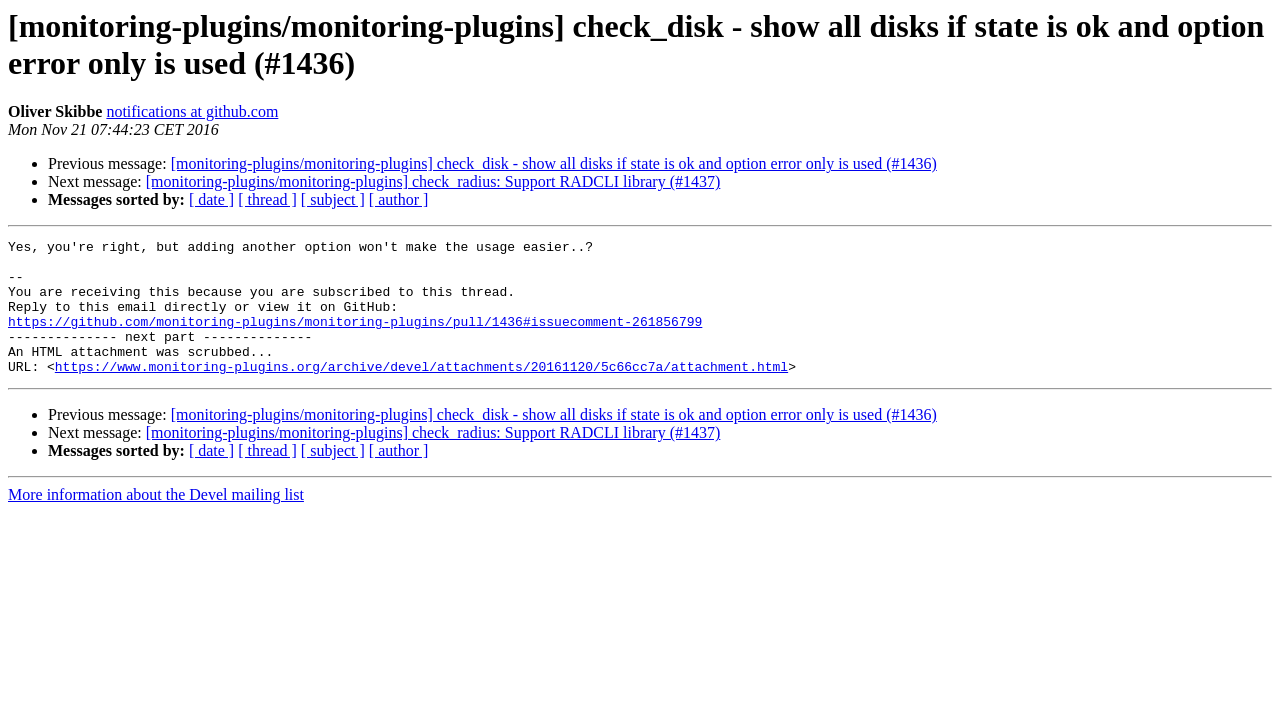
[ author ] (399, 199)
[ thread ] (267, 199)
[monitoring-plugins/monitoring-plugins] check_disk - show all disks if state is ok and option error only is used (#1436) (554, 163)
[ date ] (211, 199)
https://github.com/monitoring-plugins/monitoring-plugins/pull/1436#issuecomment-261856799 (355, 339)
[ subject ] (333, 199)
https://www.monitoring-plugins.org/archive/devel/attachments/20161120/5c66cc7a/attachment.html (421, 393)
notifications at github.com (192, 111)
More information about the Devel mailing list (156, 521)
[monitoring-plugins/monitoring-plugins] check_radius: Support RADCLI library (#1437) (433, 181)
